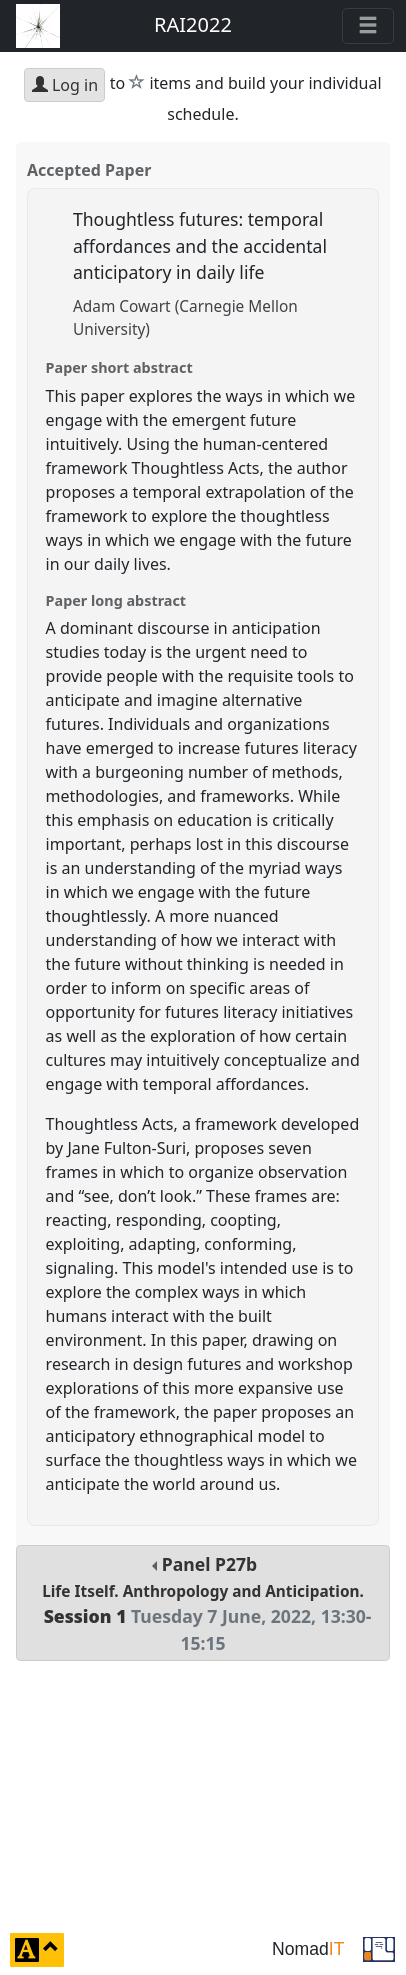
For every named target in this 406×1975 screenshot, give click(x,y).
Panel (202, 1603)
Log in (65, 85)
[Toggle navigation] (368, 26)
